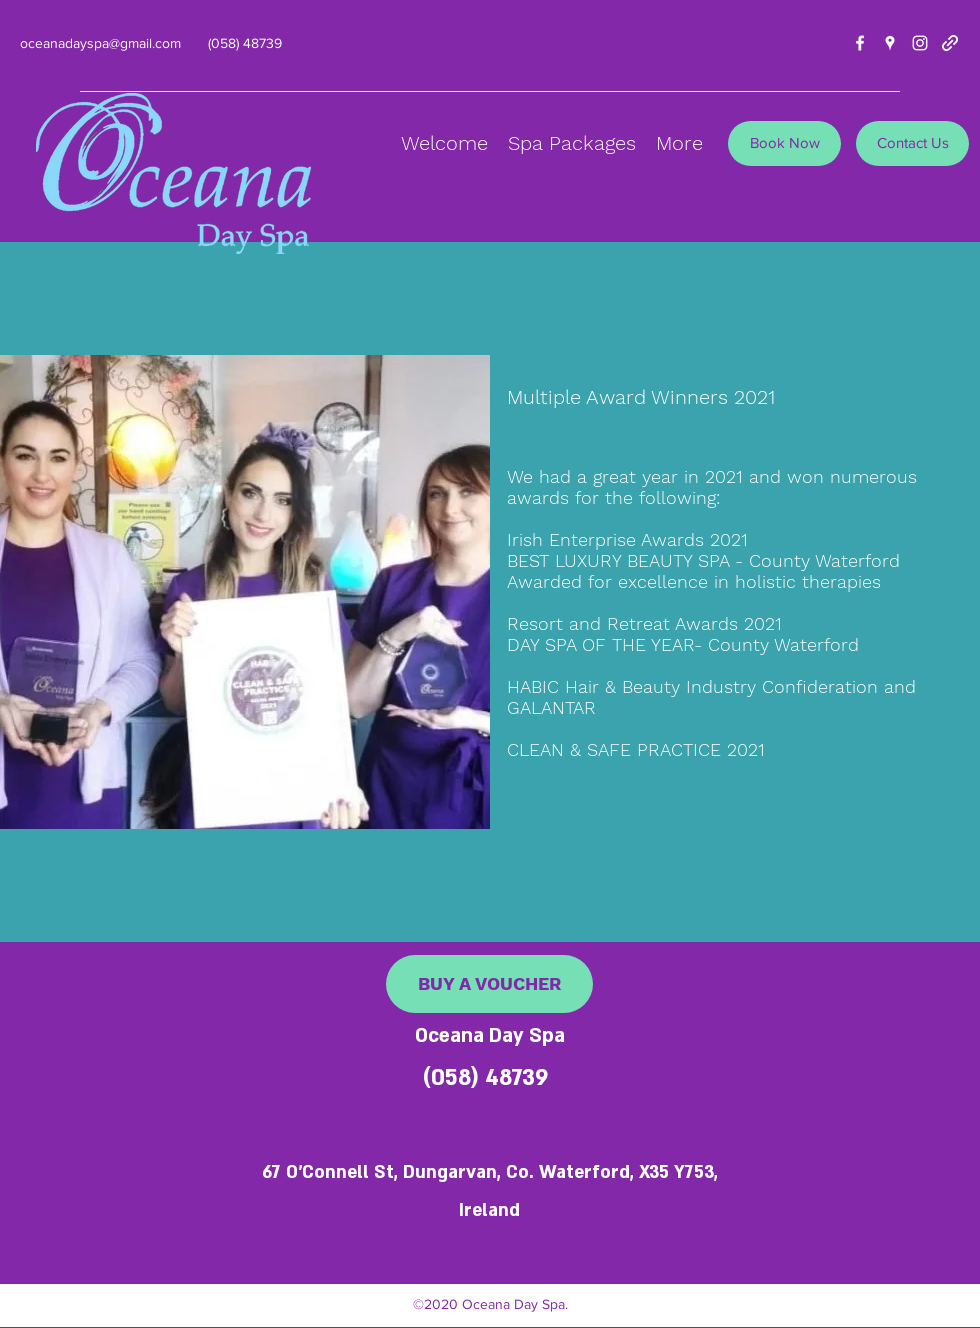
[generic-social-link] (950, 43)
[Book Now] (784, 143)
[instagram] (920, 43)
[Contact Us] (912, 143)
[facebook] (860, 43)
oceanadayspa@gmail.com (100, 43)
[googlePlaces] (890, 43)
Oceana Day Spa (490, 1036)
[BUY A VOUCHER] (489, 984)
